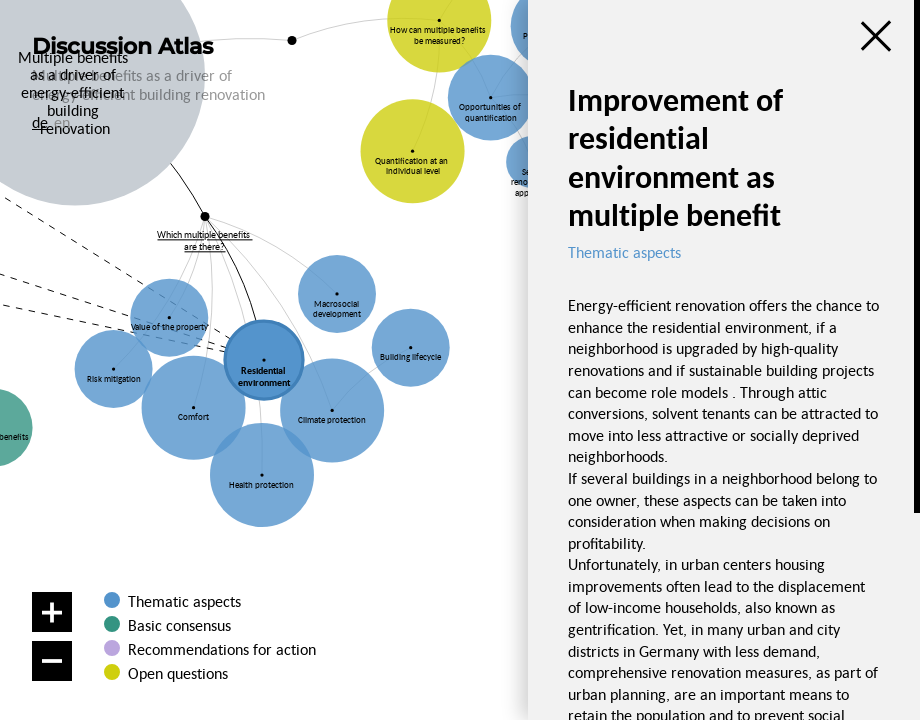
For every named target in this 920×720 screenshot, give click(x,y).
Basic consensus (179, 625)
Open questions (178, 673)
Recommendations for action (222, 649)
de (40, 122)
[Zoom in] (52, 612)
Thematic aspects (184, 601)
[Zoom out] (52, 661)
